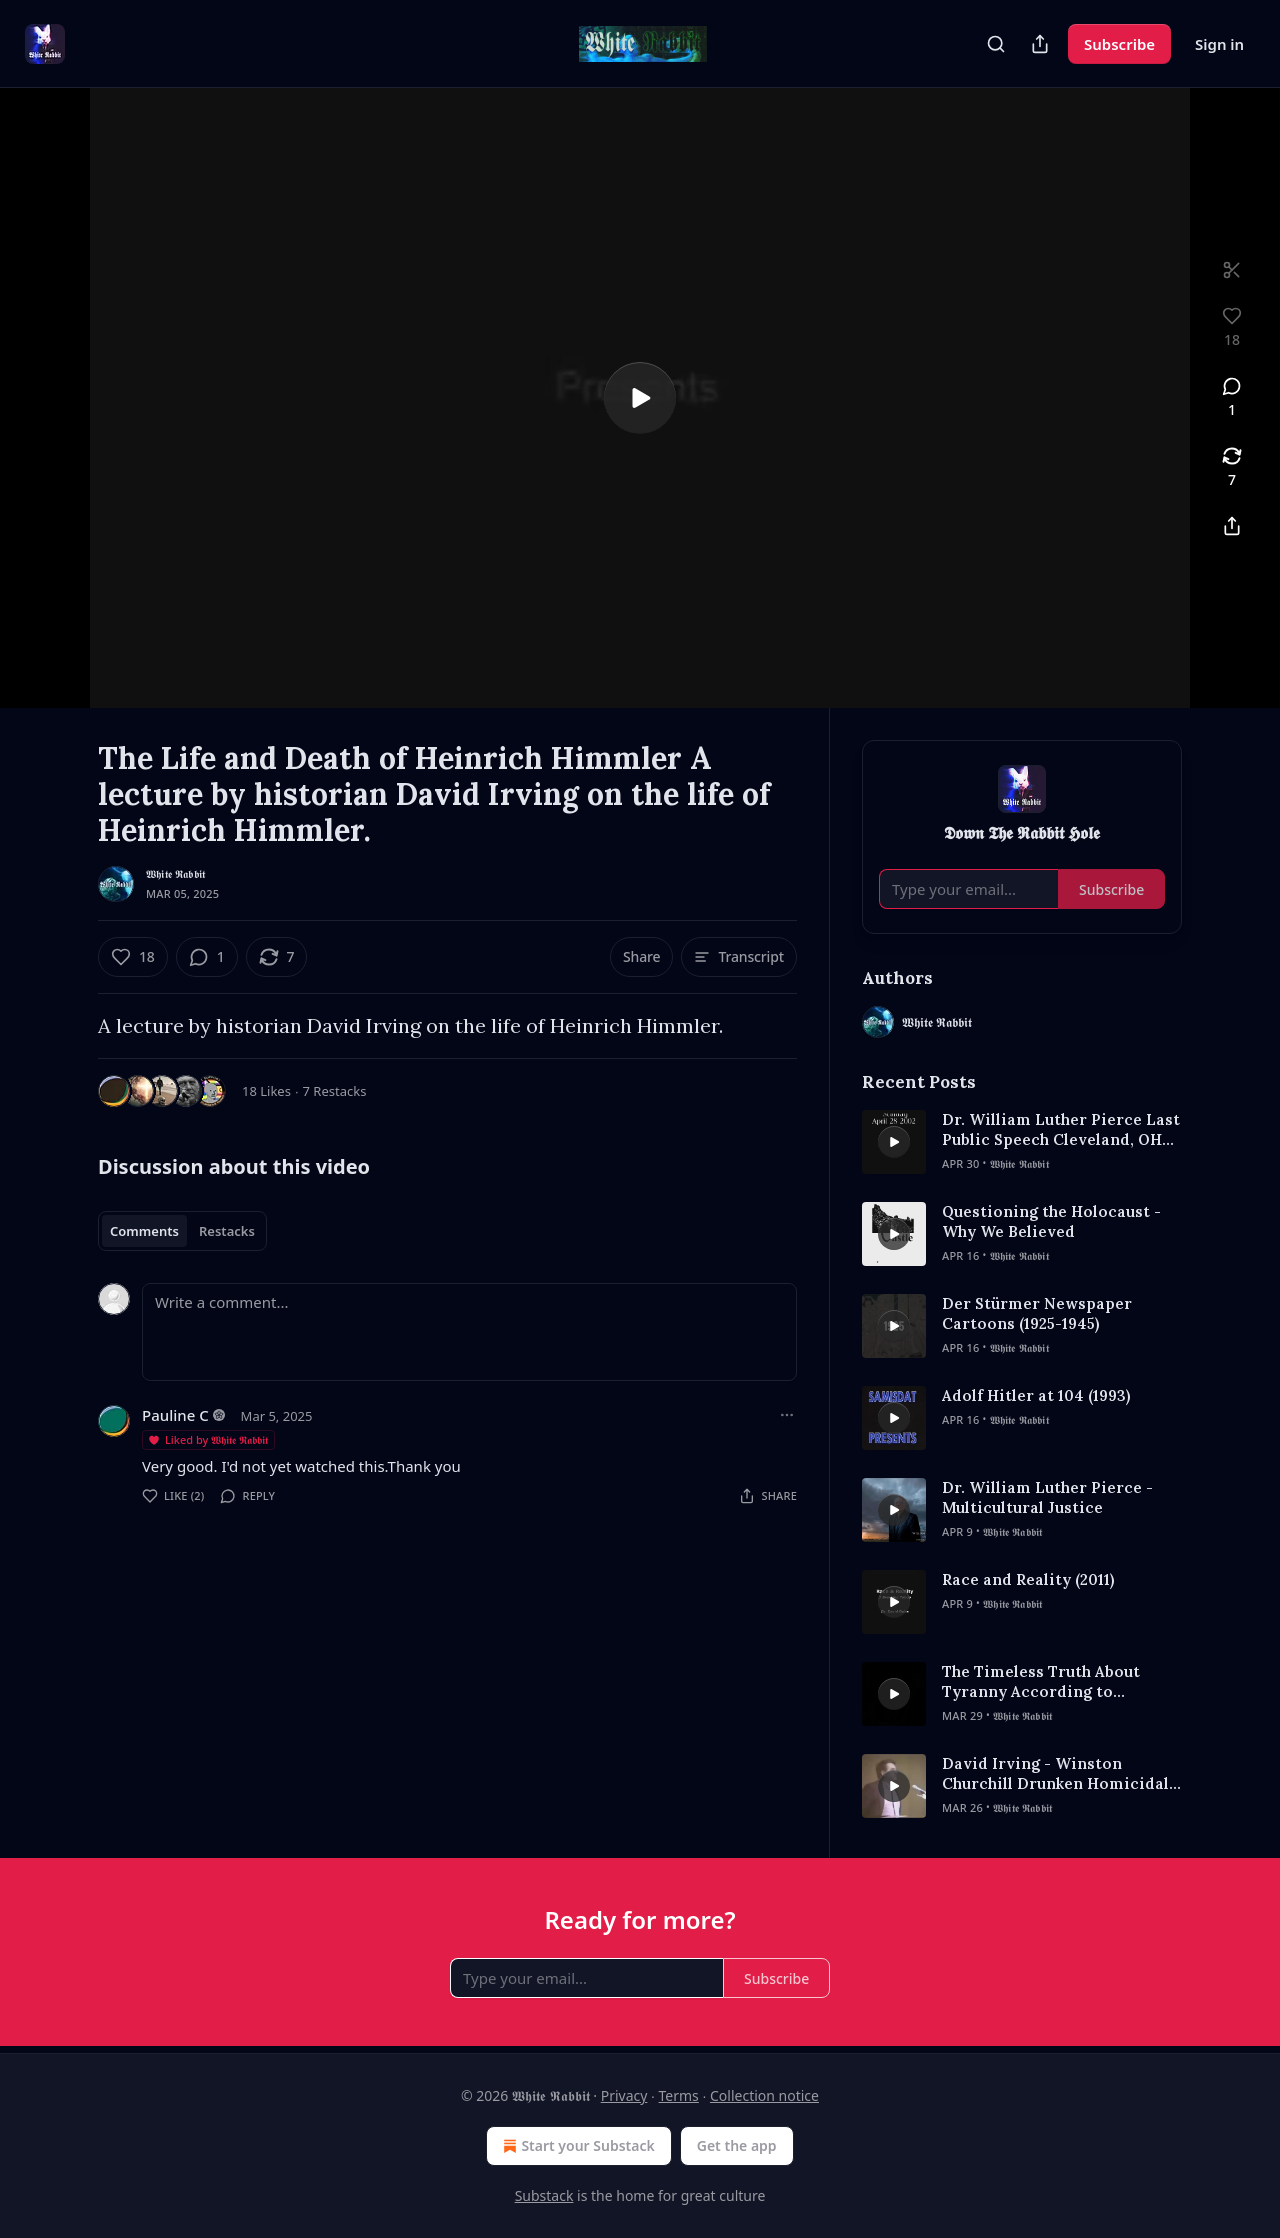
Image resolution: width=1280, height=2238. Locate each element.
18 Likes (266, 1091)
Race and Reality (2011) (1028, 1579)
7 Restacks (335, 1091)
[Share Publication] (1040, 44)
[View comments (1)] (1232, 398)
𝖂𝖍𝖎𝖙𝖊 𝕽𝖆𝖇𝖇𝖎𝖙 (175, 873)
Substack (544, 2195)
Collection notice (764, 2095)
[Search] (996, 44)
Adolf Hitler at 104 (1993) (1036, 1395)
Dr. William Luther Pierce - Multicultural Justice (1047, 1497)
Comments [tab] (144, 1231)
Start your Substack (576, 2146)
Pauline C (175, 1415)
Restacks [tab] (227, 1231)
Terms (679, 2095)
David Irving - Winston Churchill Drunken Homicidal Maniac (1055, 1774)
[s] (640, 398)
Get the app (737, 2145)
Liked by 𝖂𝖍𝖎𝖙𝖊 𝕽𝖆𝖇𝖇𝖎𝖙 (207, 1439)
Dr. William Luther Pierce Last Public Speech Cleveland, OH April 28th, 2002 (1061, 1130)
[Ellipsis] (787, 1415)
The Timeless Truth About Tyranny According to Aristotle (1041, 1682)
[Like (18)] (133, 957)
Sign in (1219, 44)
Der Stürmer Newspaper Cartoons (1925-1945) (1037, 1313)
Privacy (624, 2095)
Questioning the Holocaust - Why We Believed (1051, 1221)
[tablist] (182, 1231)
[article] (1022, 1142)
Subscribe (1119, 44)
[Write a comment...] (469, 1332)
